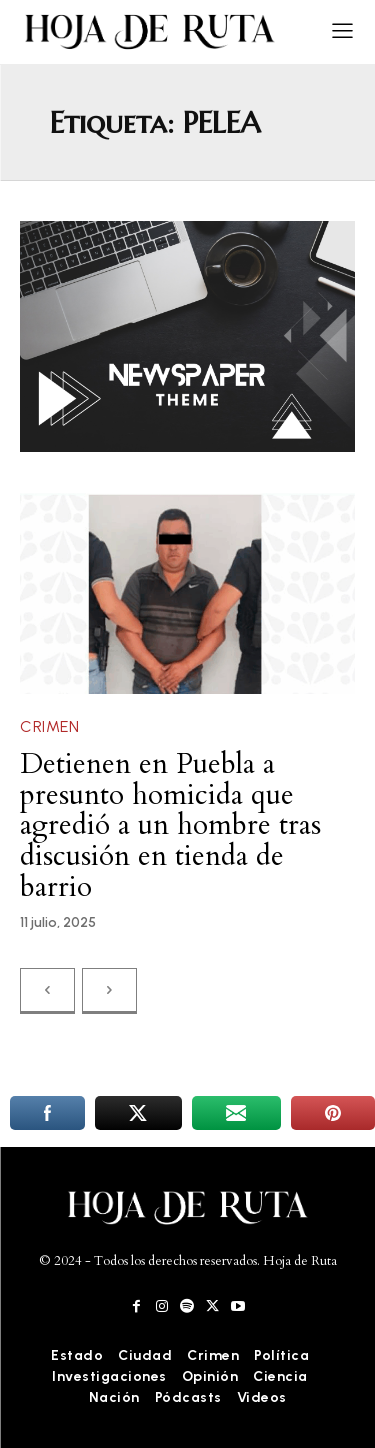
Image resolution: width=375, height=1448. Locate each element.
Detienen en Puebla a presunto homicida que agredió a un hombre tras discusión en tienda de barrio (170, 825)
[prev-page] (47, 991)
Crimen (49, 726)
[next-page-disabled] (109, 991)
